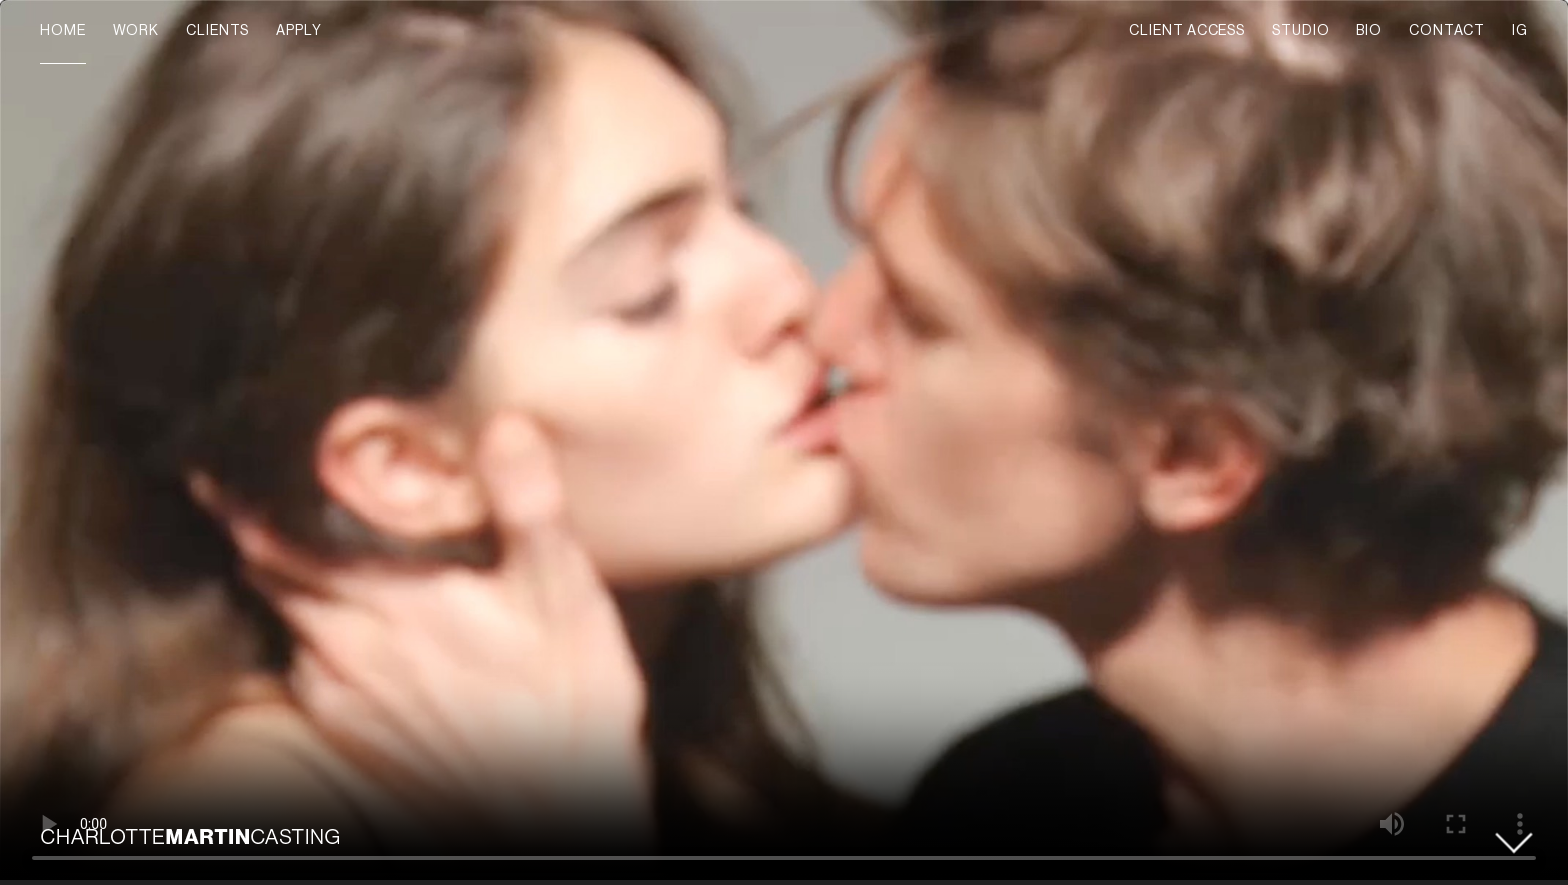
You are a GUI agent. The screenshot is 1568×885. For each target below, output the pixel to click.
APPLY (299, 31)
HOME (63, 31)
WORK (136, 31)
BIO (1369, 31)
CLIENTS (217, 31)
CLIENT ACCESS (1187, 31)
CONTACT (1447, 31)
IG (1520, 31)
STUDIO (1300, 31)
